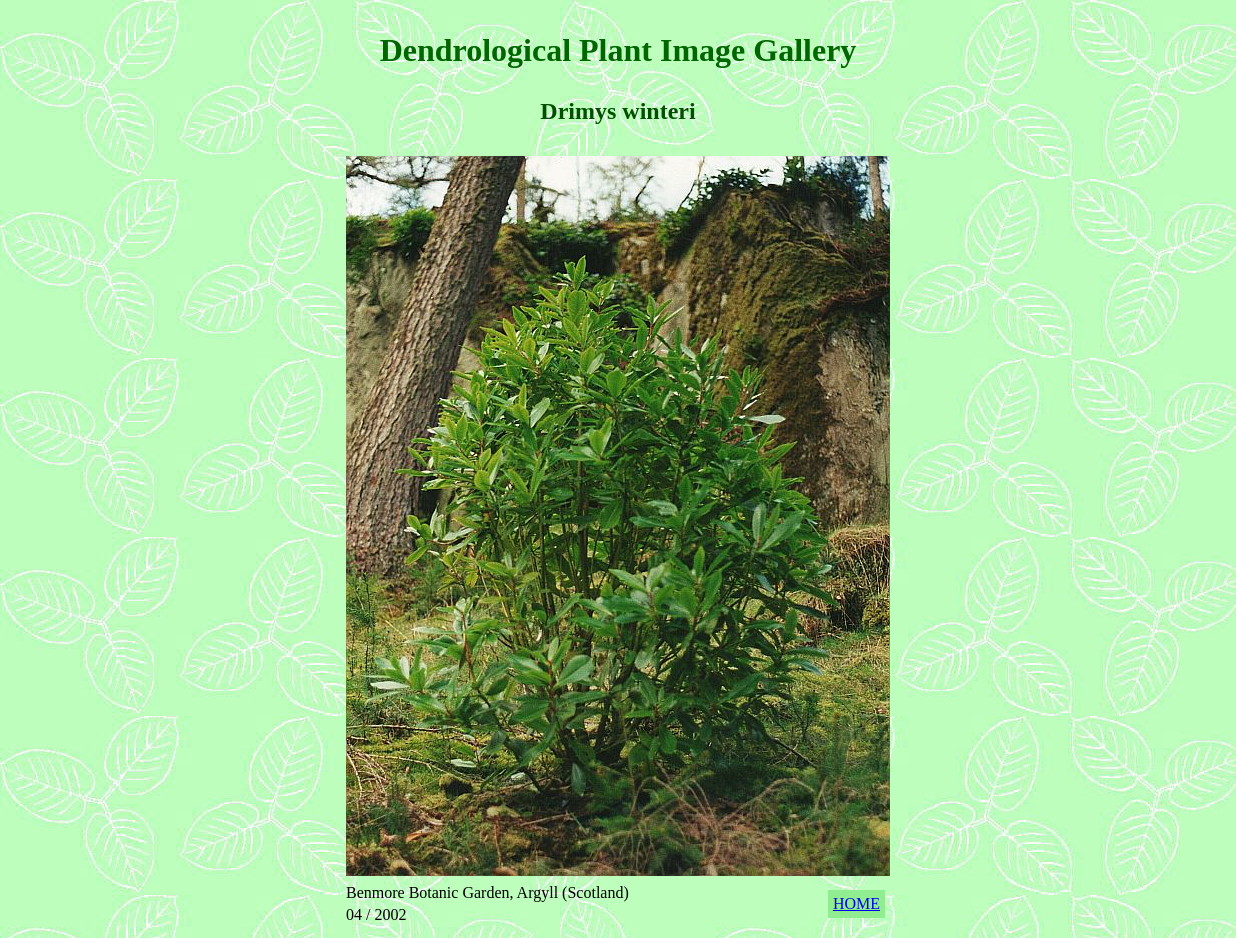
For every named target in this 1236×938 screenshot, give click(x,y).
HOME (856, 903)
